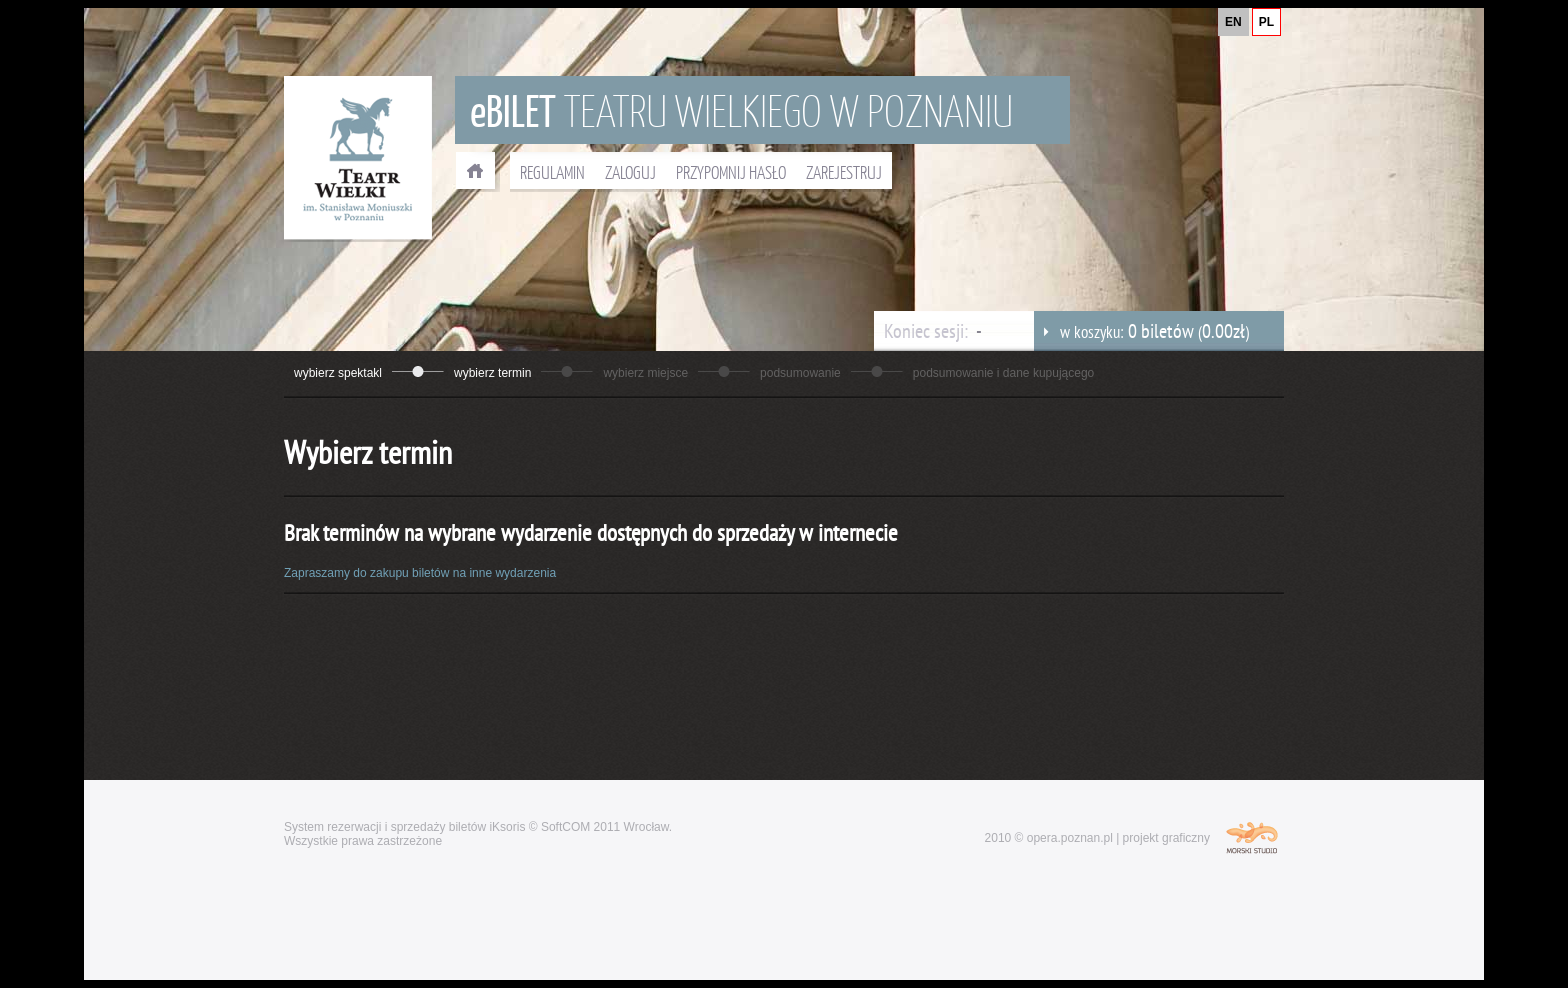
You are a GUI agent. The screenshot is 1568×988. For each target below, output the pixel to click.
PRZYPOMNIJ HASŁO (731, 172)
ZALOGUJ (630, 172)
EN (1233, 22)
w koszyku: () (1141, 331)
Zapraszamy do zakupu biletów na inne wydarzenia (420, 573)
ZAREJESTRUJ (844, 172)
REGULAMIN (552, 172)
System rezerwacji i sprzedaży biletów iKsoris (404, 827)
